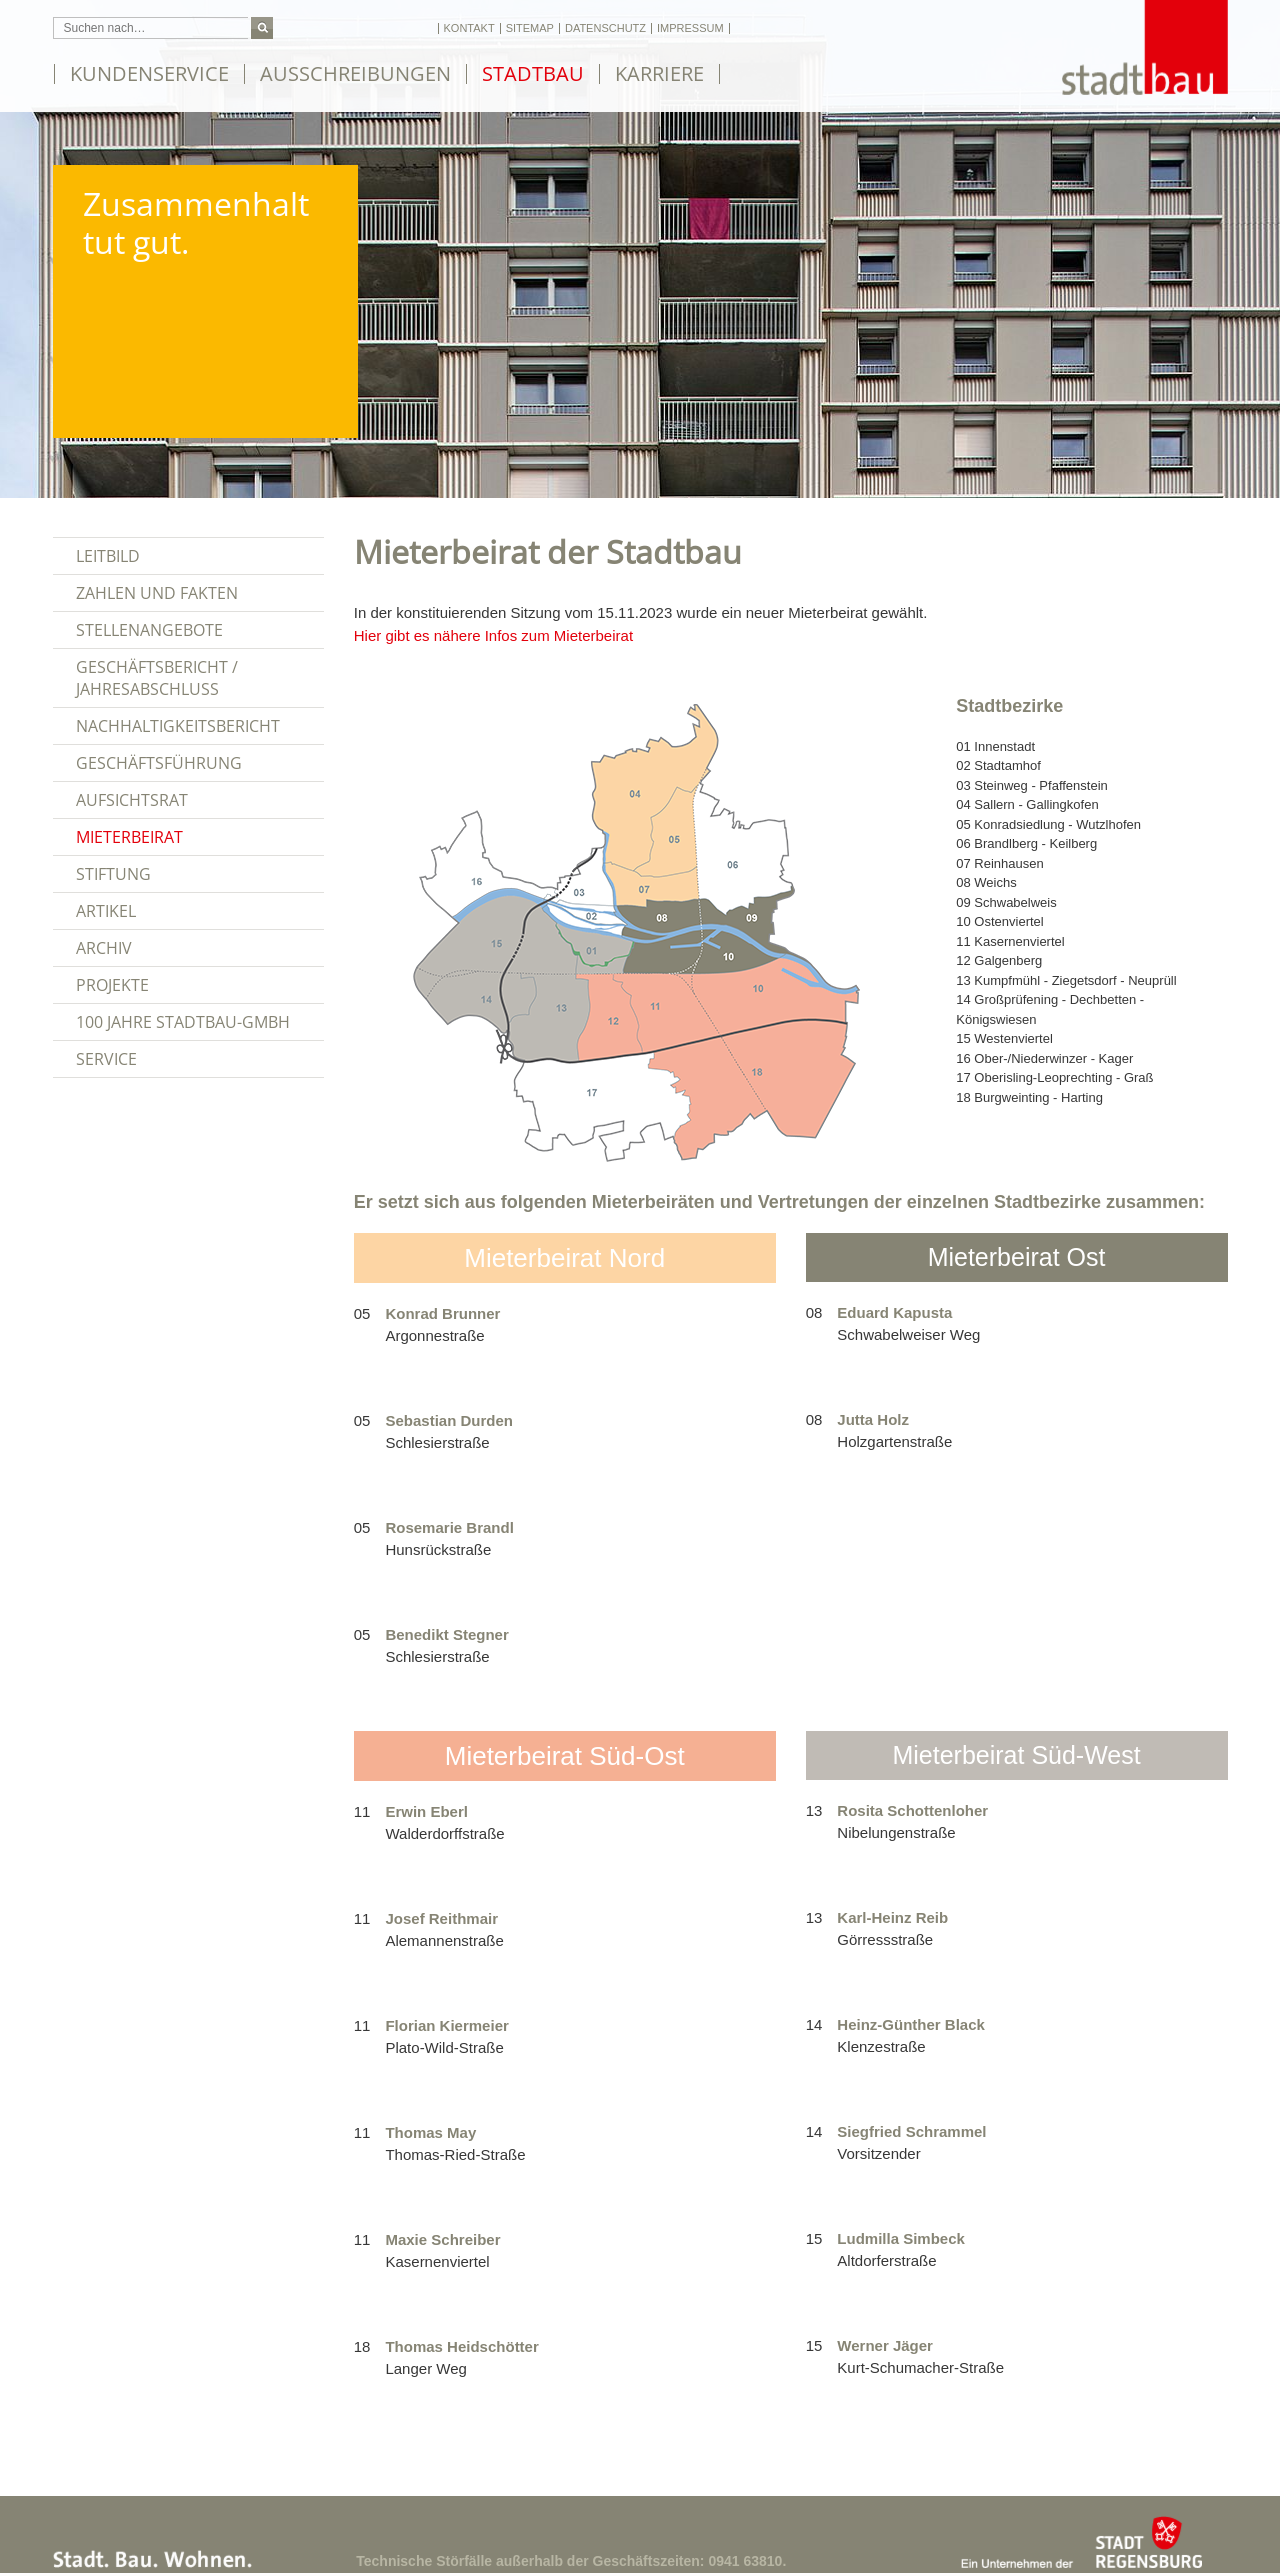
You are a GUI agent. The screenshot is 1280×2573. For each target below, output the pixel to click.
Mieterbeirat (129, 837)
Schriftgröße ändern (333, 28)
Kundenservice (149, 74)
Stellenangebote (149, 630)
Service (106, 1059)
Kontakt (469, 28)
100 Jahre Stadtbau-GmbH (183, 1022)
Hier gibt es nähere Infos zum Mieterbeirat (493, 635)
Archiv (104, 948)
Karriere (659, 74)
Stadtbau (533, 74)
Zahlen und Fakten (157, 593)
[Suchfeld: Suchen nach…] (150, 28)
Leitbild (108, 556)
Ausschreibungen (355, 74)
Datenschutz (605, 28)
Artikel (106, 911)
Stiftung (113, 874)
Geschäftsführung (159, 763)
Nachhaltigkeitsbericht (178, 726)
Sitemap (530, 28)
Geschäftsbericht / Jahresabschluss (157, 678)
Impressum (690, 28)
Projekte (112, 985)
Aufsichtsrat (132, 800)
